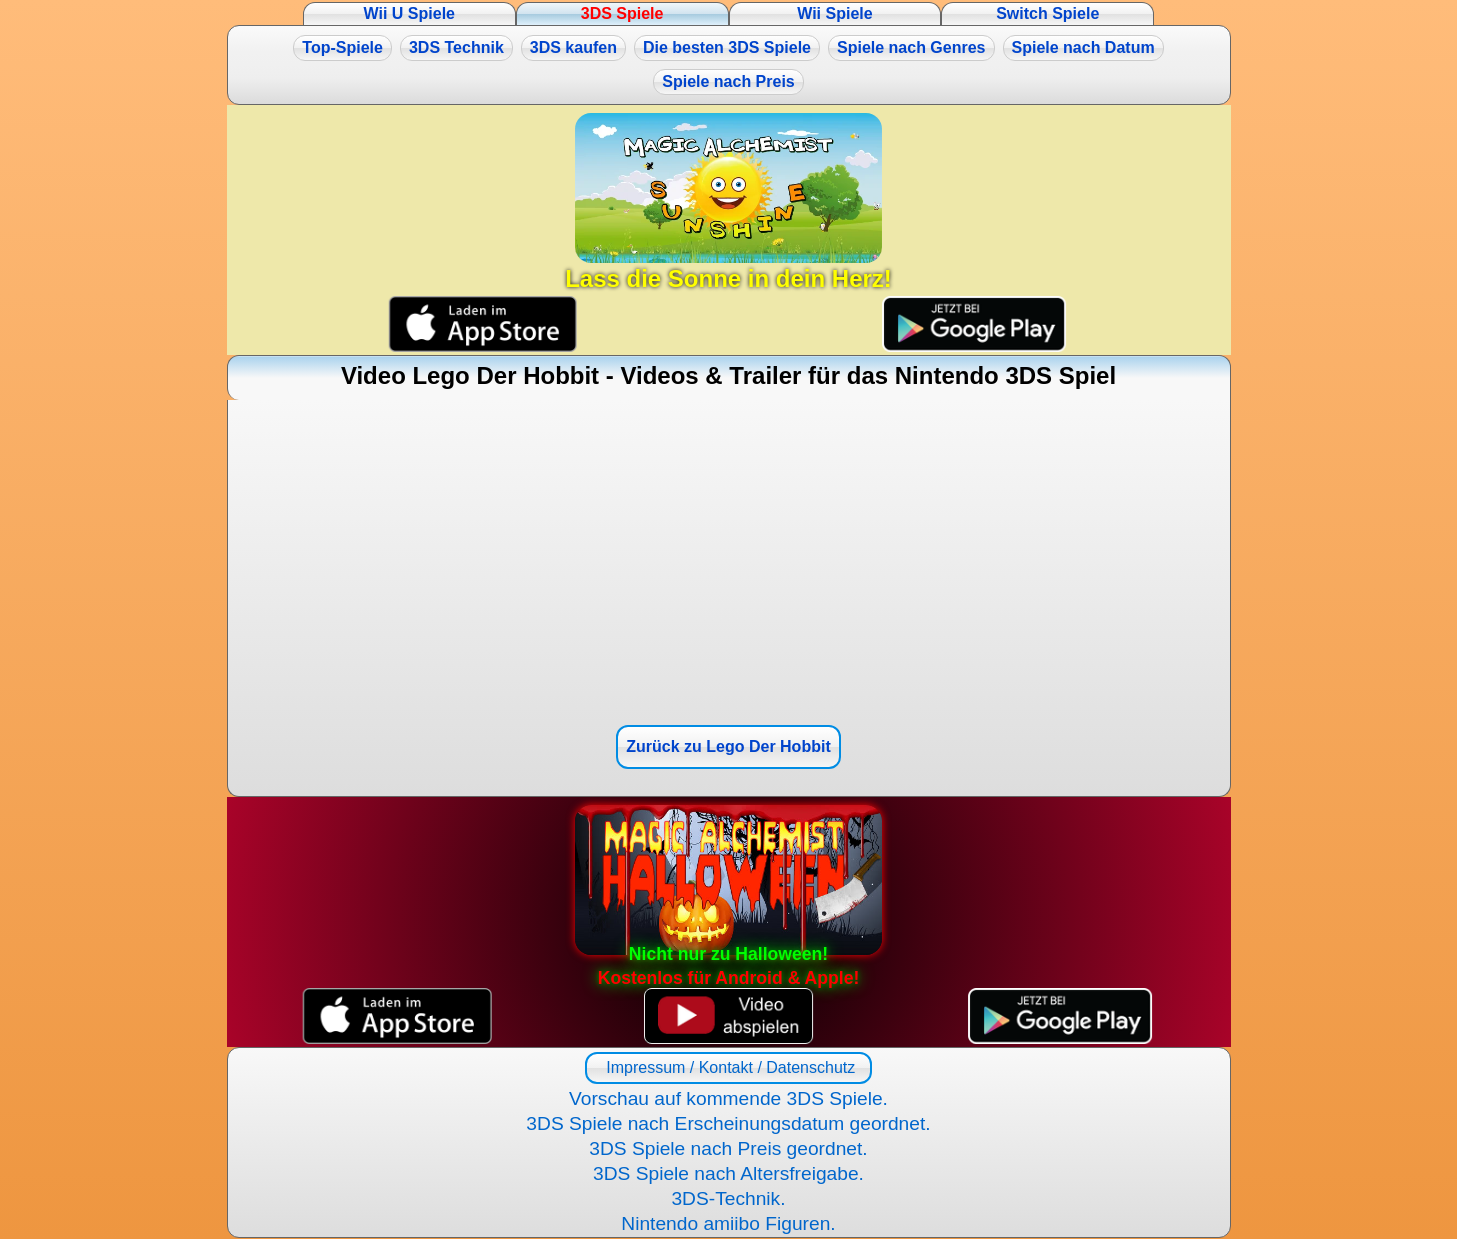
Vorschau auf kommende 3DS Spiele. (728, 1098)
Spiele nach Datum (1083, 47)
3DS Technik (456, 47)
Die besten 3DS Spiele (727, 47)
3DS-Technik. (728, 1198)
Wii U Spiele (409, 13)
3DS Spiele (622, 13)
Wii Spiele (834, 13)
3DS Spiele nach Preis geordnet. (728, 1148)
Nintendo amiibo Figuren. (728, 1223)
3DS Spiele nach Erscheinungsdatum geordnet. (728, 1123)
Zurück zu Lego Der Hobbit (728, 746)
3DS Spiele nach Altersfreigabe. (728, 1173)
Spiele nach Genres (911, 47)
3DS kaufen (573, 47)
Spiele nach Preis (728, 81)
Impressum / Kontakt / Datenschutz (728, 1067)
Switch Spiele (1047, 13)
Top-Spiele (342, 47)
